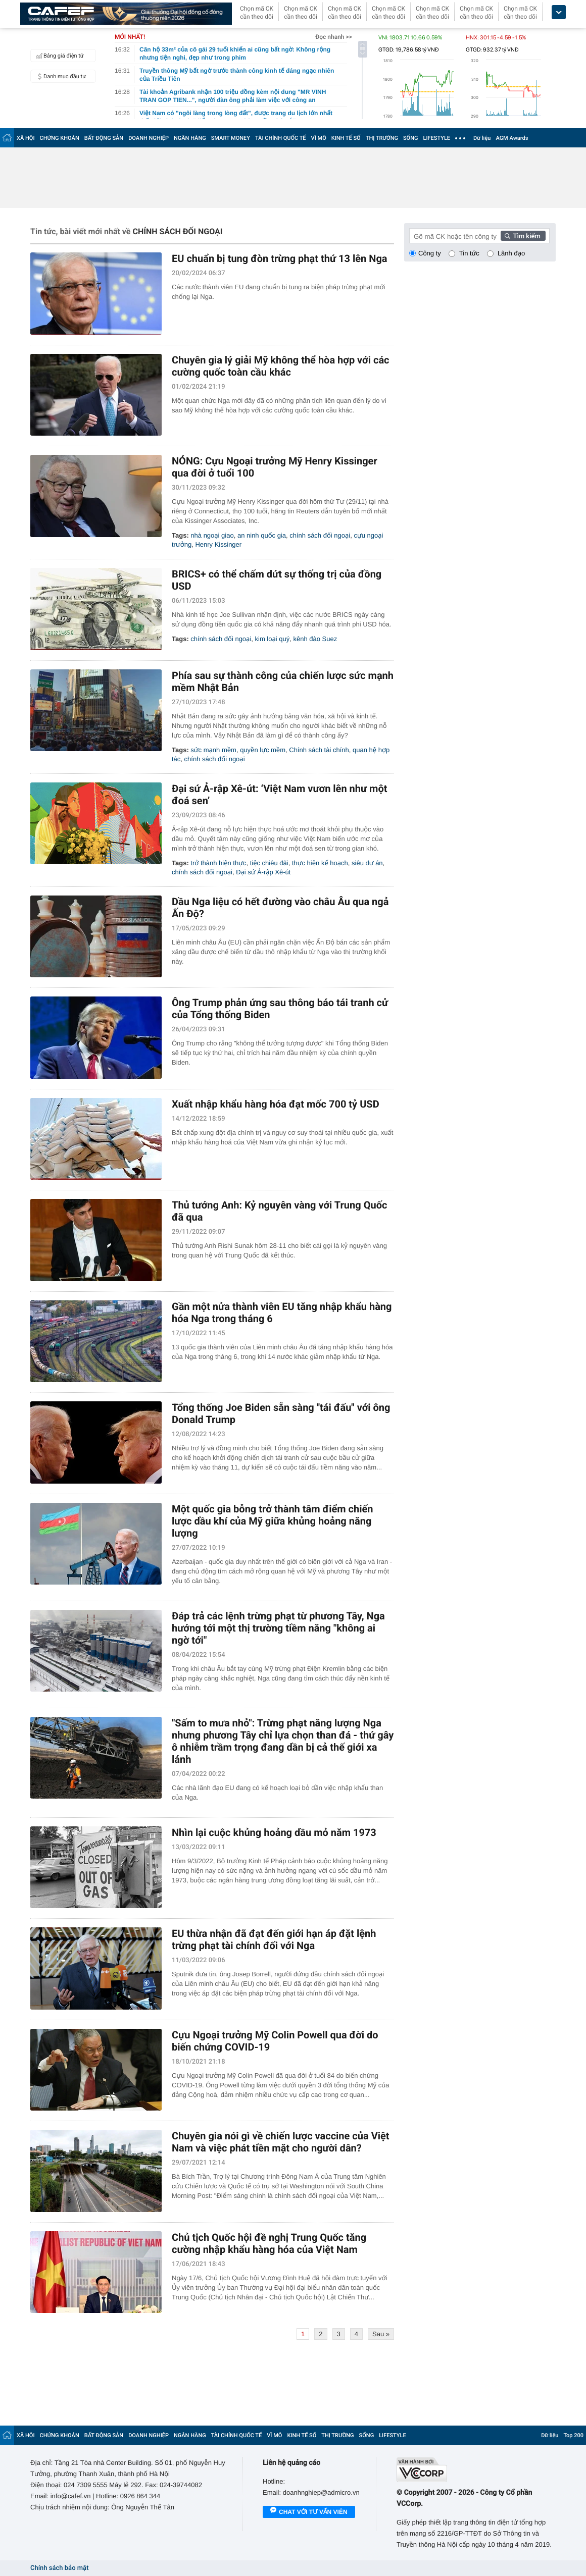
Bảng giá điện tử (58, 55)
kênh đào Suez (315, 639)
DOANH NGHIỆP (148, 138)
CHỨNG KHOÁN (59, 138)
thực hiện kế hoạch (320, 863)
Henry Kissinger (218, 544)
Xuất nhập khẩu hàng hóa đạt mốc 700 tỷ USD (275, 1104)
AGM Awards (512, 138)
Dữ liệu (482, 138)
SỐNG (410, 138)
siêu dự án (367, 863)
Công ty (429, 253)
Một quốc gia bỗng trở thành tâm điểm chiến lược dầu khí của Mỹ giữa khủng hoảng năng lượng (272, 1521)
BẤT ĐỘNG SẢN (103, 138)
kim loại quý (272, 639)
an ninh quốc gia (261, 535)
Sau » (380, 2334)
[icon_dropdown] (559, 12)
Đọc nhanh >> (333, 36)
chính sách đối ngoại (319, 535)
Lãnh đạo (511, 253)
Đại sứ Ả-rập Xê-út (263, 872)
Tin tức (469, 253)
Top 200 (573, 2435)
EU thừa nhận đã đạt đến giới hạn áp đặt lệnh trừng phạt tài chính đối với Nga (274, 1939)
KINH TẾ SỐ (346, 138)
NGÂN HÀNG (190, 138)
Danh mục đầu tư (59, 76)
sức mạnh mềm (213, 750)
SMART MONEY (230, 138)
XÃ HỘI (26, 138)
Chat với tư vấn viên (309, 2512)
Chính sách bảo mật (59, 2568)
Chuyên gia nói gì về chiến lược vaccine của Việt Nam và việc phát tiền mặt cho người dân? (280, 2142)
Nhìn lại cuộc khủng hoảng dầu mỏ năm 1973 (274, 1832)
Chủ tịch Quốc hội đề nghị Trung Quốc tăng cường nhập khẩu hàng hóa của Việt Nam (269, 2243)
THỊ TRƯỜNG (382, 138)
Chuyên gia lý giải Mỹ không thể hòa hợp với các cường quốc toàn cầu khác (280, 366)
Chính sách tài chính (319, 750)
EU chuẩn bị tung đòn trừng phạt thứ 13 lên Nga (279, 258)
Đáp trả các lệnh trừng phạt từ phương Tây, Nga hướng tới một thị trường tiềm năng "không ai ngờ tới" (278, 1628)
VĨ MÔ (318, 138)
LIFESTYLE (436, 138)
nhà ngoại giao (211, 535)
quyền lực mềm (262, 750)
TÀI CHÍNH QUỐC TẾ (280, 138)
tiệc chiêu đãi (269, 863)
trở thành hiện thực (218, 863)
